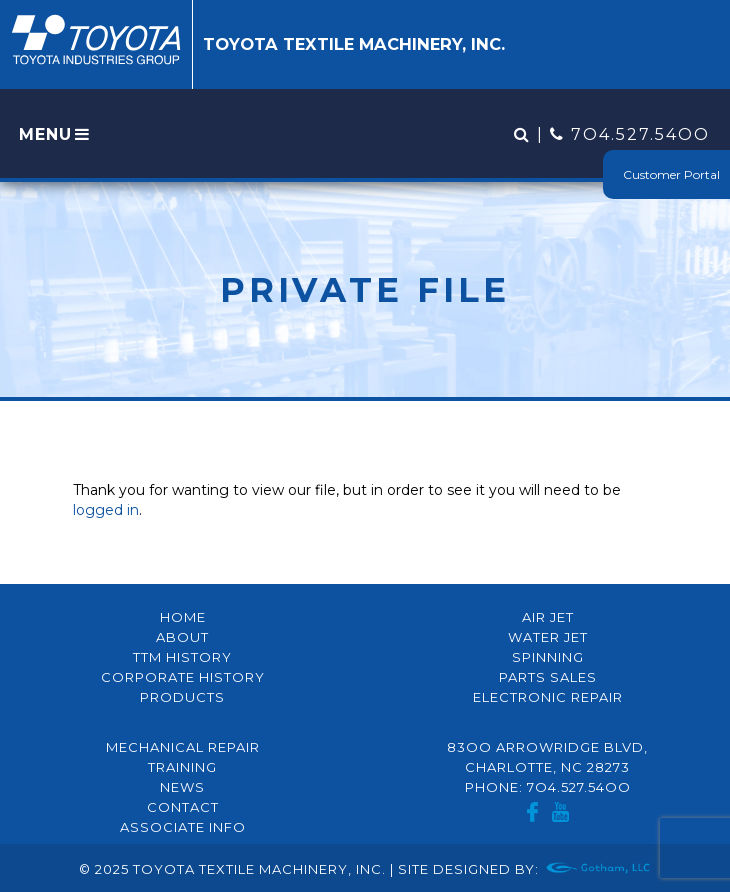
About (182, 637)
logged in (106, 510)
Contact (183, 807)
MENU (56, 134)
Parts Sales (548, 677)
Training (182, 767)
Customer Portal (671, 174)
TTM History (182, 657)
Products (182, 697)
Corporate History (183, 677)
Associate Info (183, 827)
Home (183, 617)
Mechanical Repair (183, 747)
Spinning (548, 657)
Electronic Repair (548, 697)
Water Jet (548, 637)
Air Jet (548, 617)
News (182, 787)
